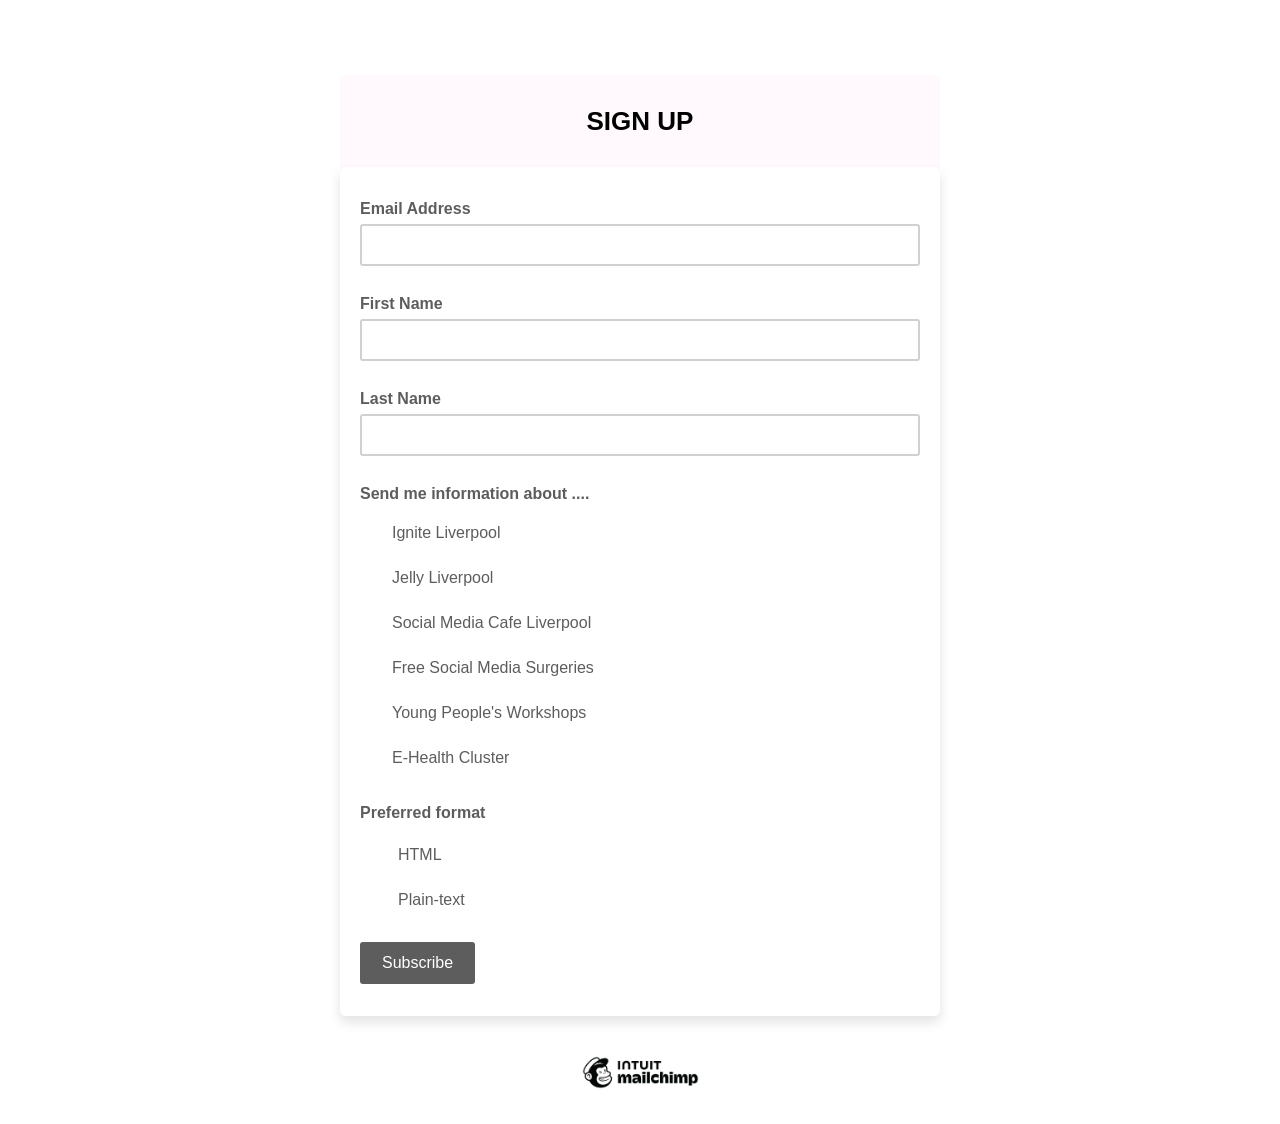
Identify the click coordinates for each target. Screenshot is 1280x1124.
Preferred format (422, 812)
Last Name (400, 398)
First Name (401, 303)
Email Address (421, 207)
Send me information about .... (474, 493)
